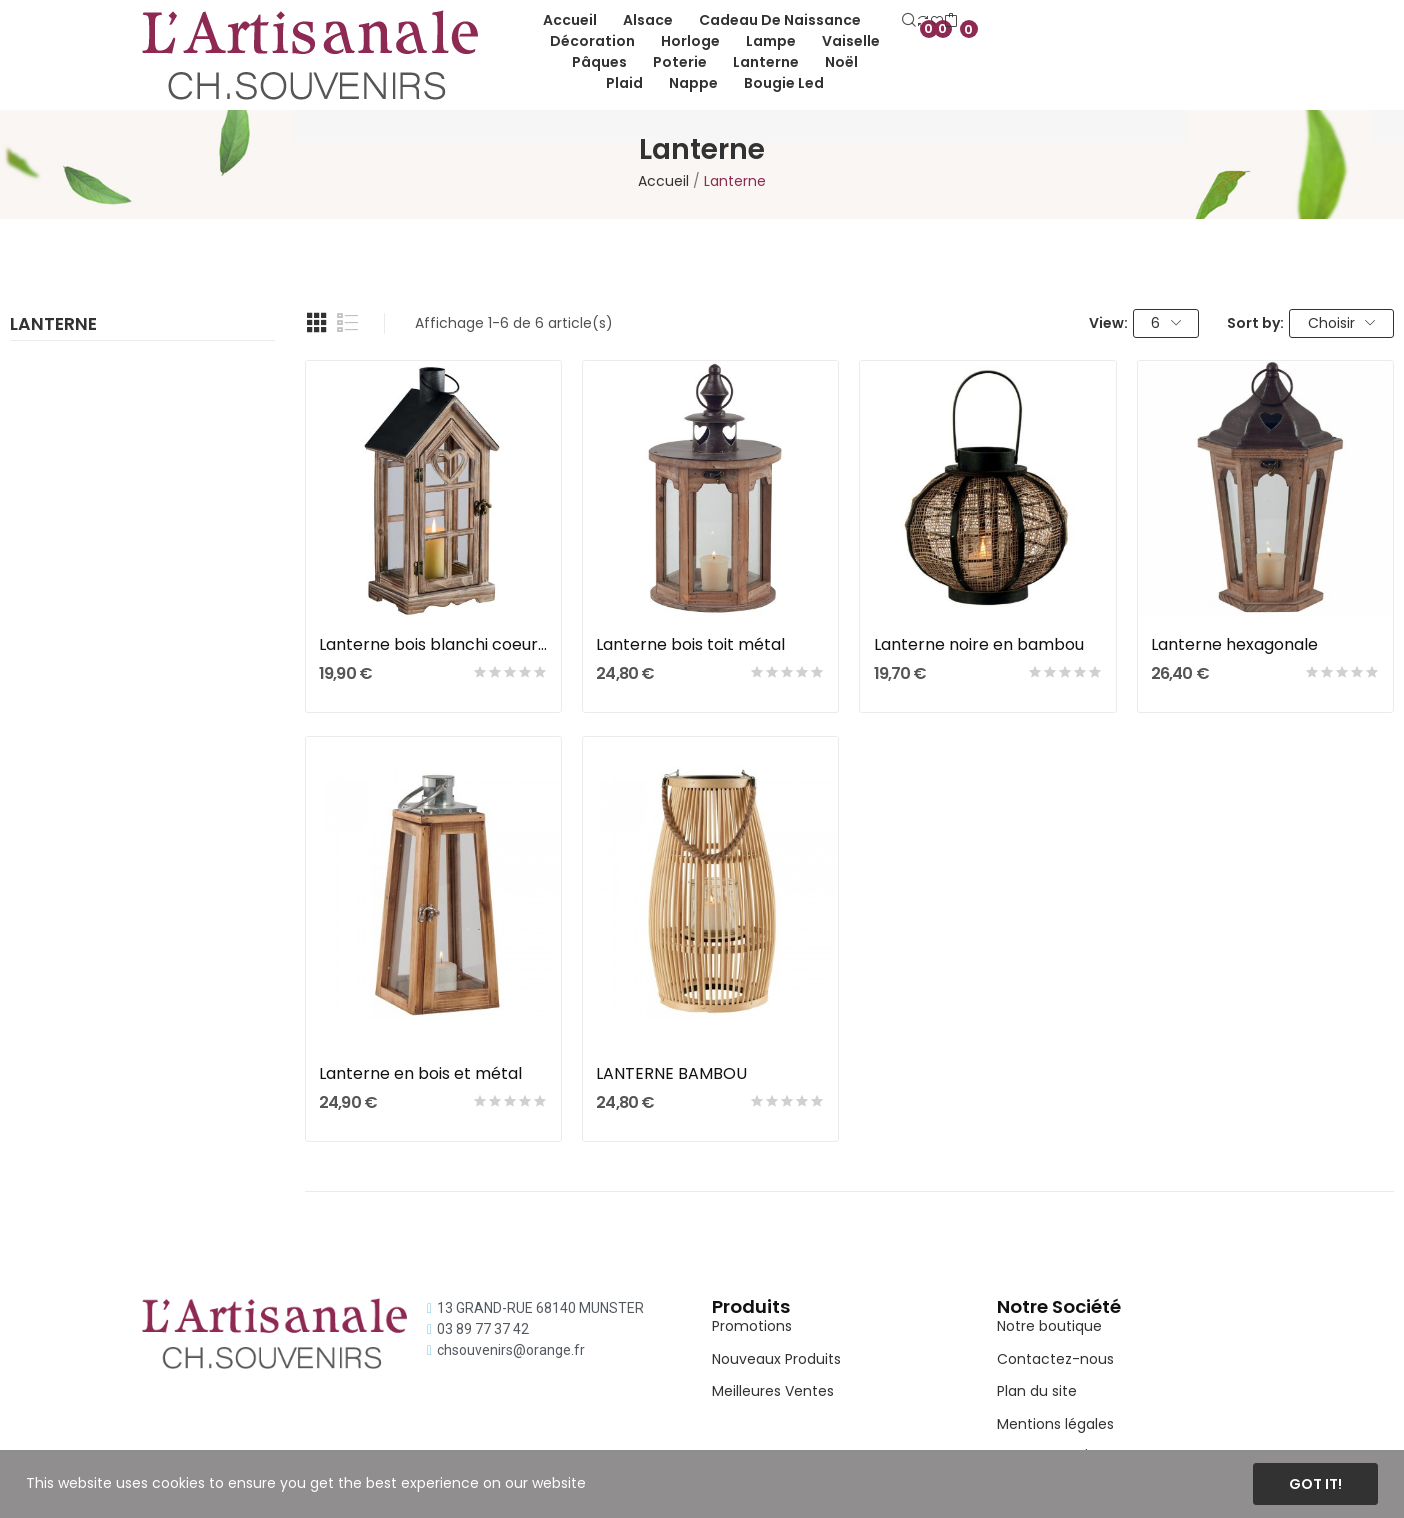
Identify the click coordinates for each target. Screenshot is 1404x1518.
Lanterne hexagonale (1234, 645)
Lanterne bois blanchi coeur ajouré (433, 645)
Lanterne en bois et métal (420, 1074)
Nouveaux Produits (776, 1359)
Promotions (752, 1326)
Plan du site (1037, 1391)
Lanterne (53, 326)
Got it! (1315, 1484)
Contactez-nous (1055, 1359)
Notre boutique (1049, 1326)
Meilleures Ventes (773, 1391)
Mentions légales (1055, 1424)
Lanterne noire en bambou (979, 645)
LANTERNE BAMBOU (671, 1074)
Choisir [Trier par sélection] (1342, 323)
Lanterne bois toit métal (690, 645)
